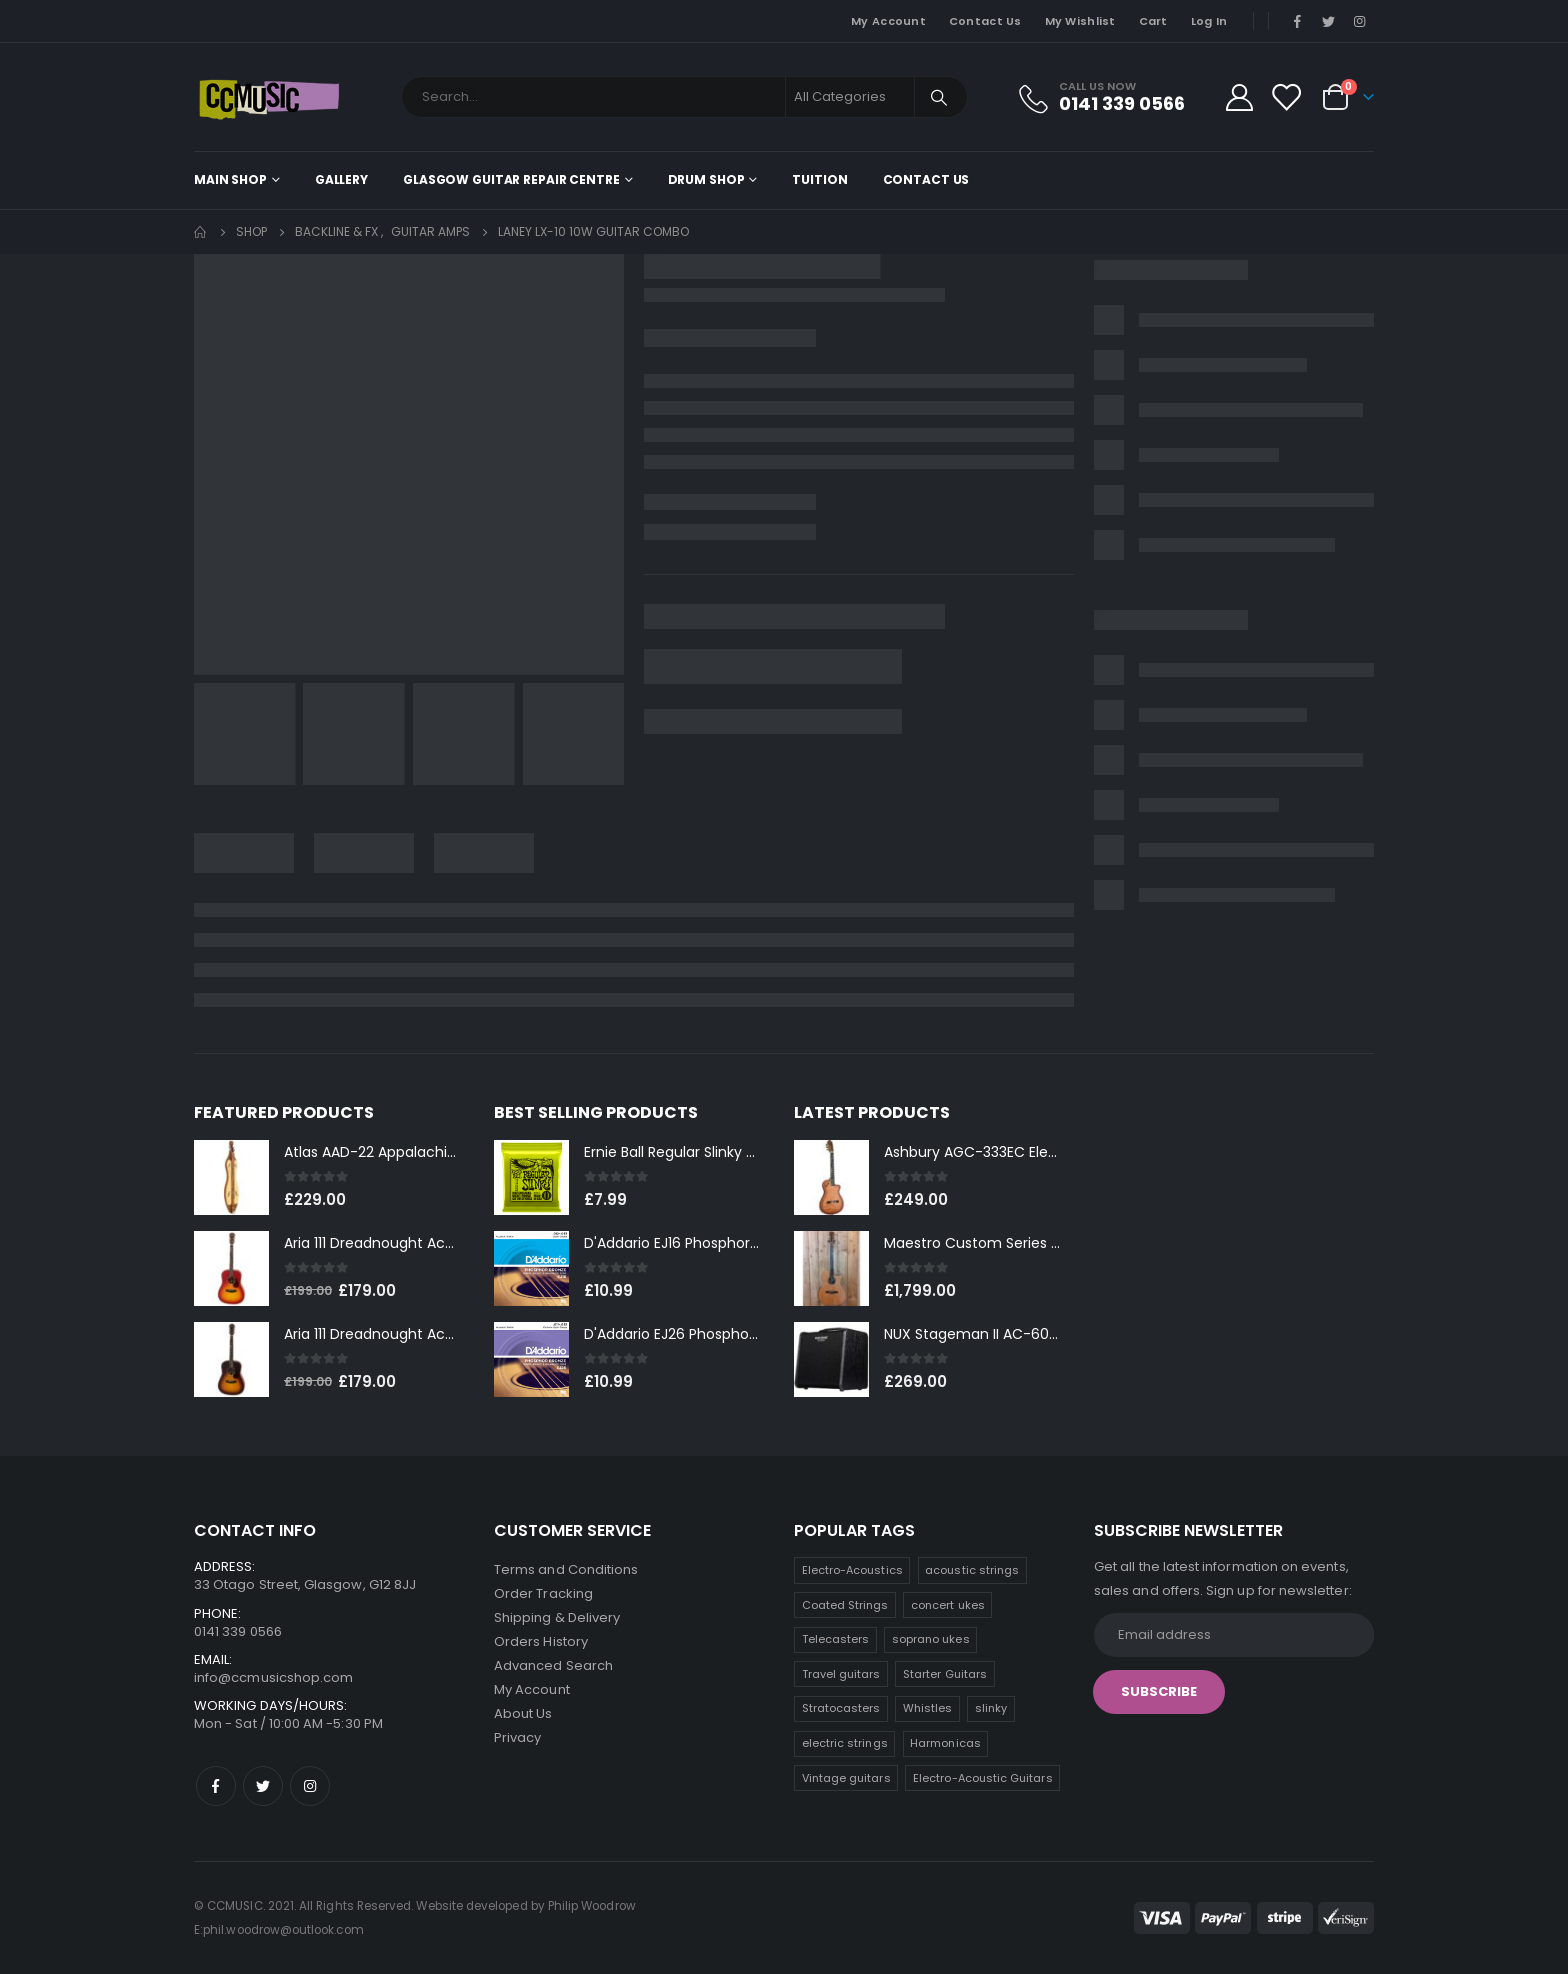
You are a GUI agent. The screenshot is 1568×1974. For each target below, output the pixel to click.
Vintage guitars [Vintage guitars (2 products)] (846, 1778)
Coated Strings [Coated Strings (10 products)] (845, 1605)
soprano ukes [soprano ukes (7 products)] (931, 1639)
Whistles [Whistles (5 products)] (928, 1708)
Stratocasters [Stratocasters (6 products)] (841, 1708)
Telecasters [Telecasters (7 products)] (836, 1639)
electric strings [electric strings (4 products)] (845, 1743)
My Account (888, 21)
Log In (1209, 21)
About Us (523, 1713)
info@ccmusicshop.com (273, 1677)
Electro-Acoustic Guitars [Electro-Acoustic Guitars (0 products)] (983, 1778)
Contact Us (985, 21)
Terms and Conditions (566, 1569)
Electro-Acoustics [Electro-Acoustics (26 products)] (852, 1570)
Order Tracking (543, 1593)
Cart (1153, 21)
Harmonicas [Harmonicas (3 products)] (945, 1743)
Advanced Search (553, 1665)
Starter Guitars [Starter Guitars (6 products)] (945, 1674)
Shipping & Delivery (557, 1617)
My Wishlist (1080, 21)
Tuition (819, 179)
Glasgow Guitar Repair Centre (511, 179)
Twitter (263, 1786)
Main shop (230, 179)
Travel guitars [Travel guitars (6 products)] (841, 1674)
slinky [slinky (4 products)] (991, 1708)
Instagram (310, 1786)
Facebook (216, 1786)
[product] (231, 1177)
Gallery (341, 179)
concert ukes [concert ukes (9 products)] (948, 1605)
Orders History (541, 1641)
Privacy (517, 1737)
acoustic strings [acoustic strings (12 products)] (972, 1570)
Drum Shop (706, 179)
